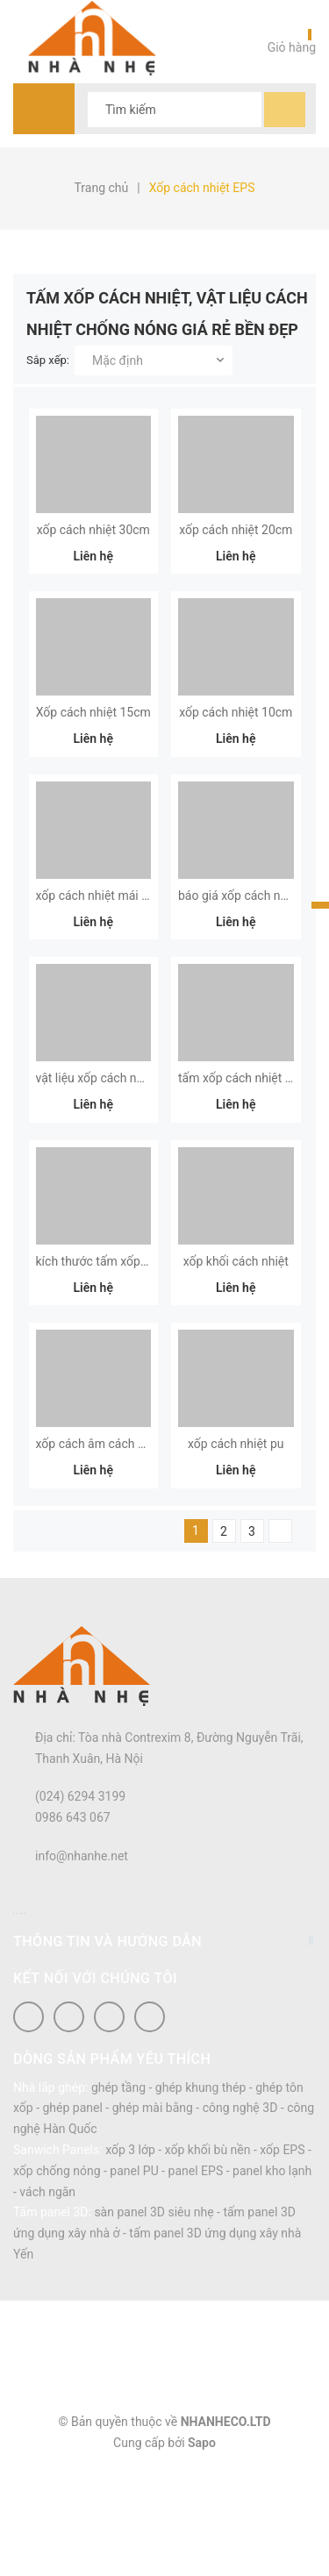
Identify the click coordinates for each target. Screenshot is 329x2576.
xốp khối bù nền (208, 2257)
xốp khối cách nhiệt (236, 1351)
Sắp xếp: (47, 360)
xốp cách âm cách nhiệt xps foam (127, 1552)
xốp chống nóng (57, 2278)
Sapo (202, 2550)
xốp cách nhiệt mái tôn (98, 949)
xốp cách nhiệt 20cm (235, 547)
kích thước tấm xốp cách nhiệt (118, 1351)
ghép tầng (118, 2194)
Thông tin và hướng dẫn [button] (164, 2048)
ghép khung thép (201, 2194)
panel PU (134, 2278)
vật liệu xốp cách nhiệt (96, 1150)
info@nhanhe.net (81, 1963)
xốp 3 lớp (130, 2257)
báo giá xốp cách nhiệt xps (250, 949)
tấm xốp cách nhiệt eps (241, 1150)
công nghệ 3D (240, 2216)
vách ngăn (47, 2299)
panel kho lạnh (271, 2278)
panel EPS (196, 2278)
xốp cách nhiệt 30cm (93, 547)
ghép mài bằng (152, 2216)
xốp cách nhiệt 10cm (235, 748)
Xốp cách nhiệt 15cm (93, 748)
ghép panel (72, 2216)
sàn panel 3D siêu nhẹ (153, 2320)
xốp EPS (282, 2257)
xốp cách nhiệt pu (235, 1552)
